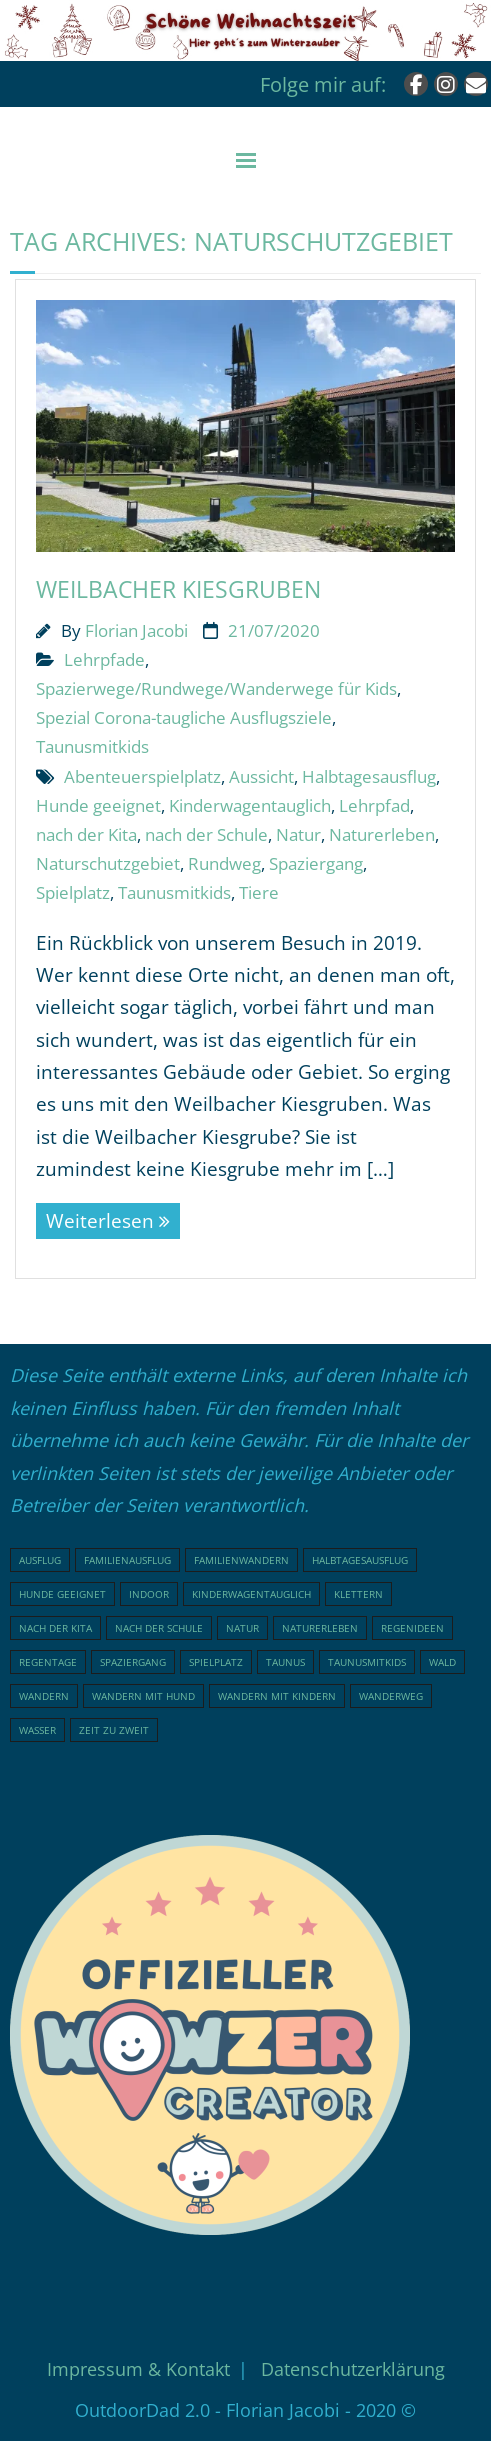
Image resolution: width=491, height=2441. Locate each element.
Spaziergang (316, 863)
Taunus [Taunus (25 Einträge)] (285, 1662)
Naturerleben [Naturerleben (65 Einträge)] (320, 1628)
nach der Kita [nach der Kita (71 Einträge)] (55, 1628)
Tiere (259, 892)
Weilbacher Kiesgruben (178, 589)
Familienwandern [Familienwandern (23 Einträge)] (241, 1560)
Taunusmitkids (92, 746)
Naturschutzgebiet (108, 863)
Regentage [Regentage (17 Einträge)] (48, 1662)
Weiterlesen (100, 1221)
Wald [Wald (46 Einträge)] (442, 1662)
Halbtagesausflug (369, 776)
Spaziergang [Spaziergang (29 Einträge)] (133, 1662)
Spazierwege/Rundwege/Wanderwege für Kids (216, 688)
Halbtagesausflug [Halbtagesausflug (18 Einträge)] (360, 1560)
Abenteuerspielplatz (142, 776)
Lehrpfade (104, 659)
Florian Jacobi (136, 630)
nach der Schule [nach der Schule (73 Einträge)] (159, 1628)
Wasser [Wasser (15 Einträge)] (37, 1730)
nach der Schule (206, 834)
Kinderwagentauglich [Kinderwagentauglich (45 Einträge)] (251, 1594)
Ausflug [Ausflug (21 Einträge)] (40, 1560)
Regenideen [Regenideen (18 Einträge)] (412, 1628)
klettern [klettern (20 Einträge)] (358, 1594)
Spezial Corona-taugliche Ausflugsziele (184, 717)
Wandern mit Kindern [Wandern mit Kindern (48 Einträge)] (277, 1696)
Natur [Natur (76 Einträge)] (242, 1628)
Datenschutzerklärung (353, 2369)
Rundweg (224, 863)
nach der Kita (86, 834)
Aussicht (261, 776)
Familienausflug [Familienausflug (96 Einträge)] (127, 1560)
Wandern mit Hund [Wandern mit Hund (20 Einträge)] (143, 1696)
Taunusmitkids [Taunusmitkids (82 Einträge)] (367, 1662)
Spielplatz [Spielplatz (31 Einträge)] (216, 1662)
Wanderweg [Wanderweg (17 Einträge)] (391, 1696)
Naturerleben (382, 834)
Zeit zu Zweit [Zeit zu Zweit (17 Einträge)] (114, 1730)
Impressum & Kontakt (138, 2369)
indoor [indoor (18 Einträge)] (149, 1594)
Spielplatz (73, 892)
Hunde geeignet (98, 805)
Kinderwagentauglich (250, 805)
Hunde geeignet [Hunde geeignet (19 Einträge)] (62, 1594)
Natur (298, 834)
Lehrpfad (374, 805)
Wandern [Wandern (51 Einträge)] (44, 1696)
